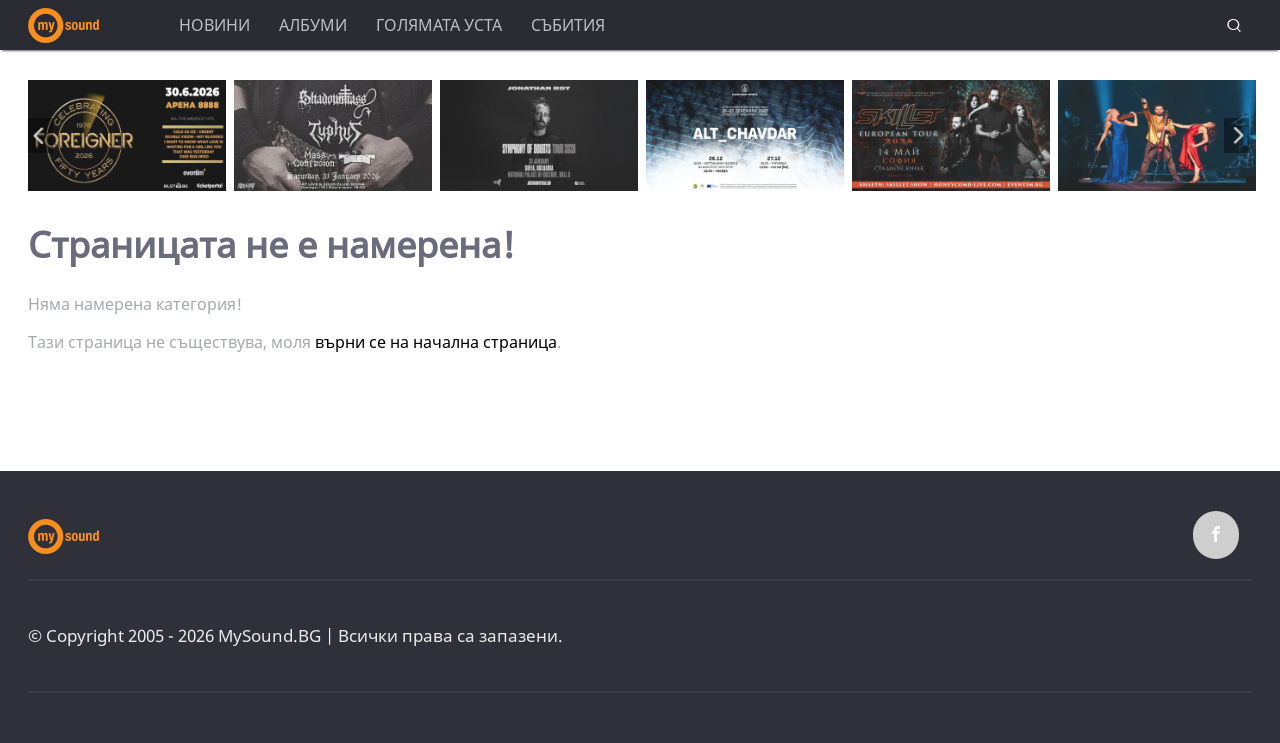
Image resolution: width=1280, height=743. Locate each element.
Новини (214, 25)
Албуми (313, 25)
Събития (568, 25)
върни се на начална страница (436, 342)
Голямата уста (439, 25)
